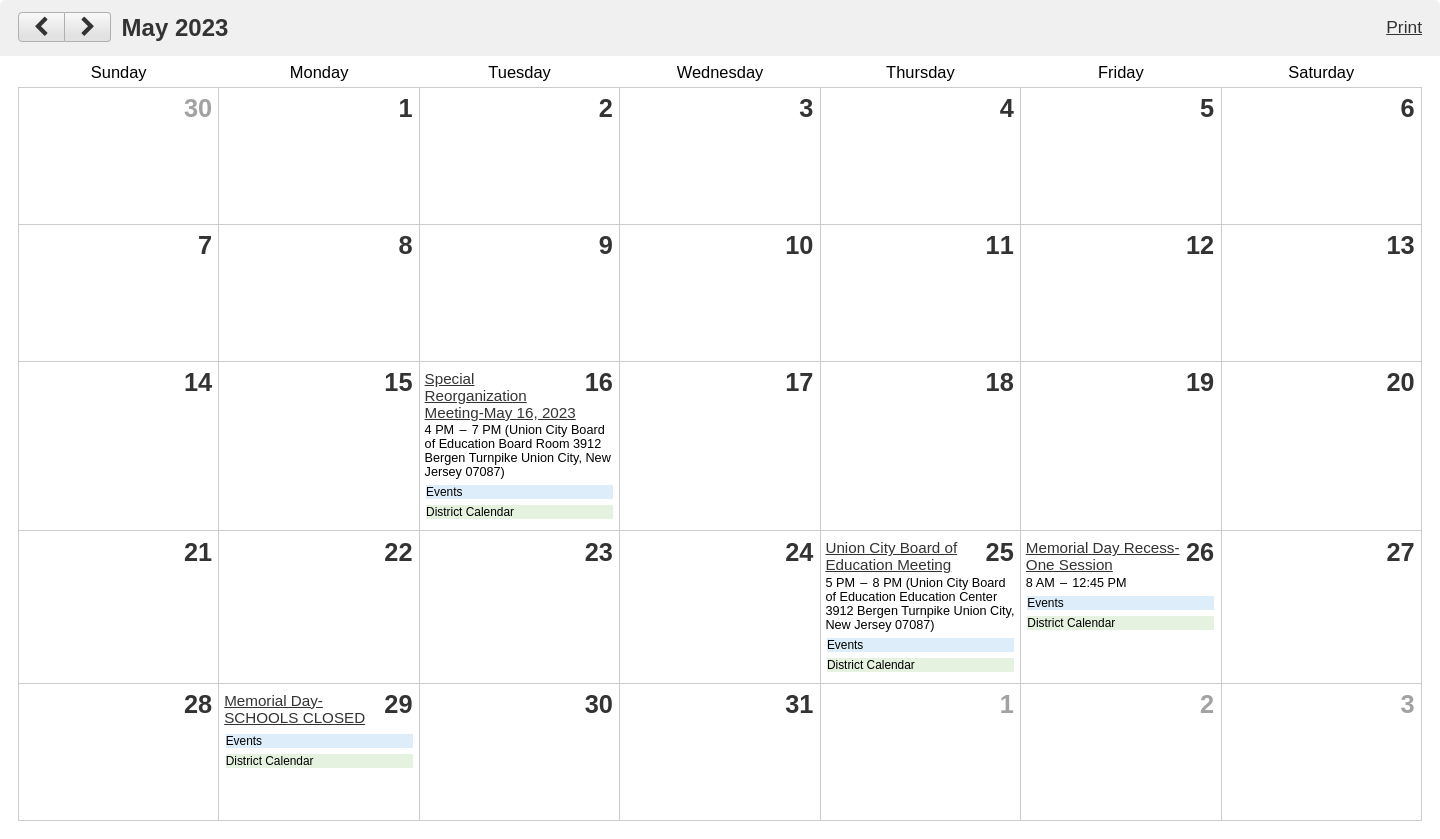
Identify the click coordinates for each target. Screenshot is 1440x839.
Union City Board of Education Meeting (891, 556)
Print (1404, 27)
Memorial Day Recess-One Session (1103, 556)
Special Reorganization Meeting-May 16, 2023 (500, 395)
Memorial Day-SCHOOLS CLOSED (294, 709)
